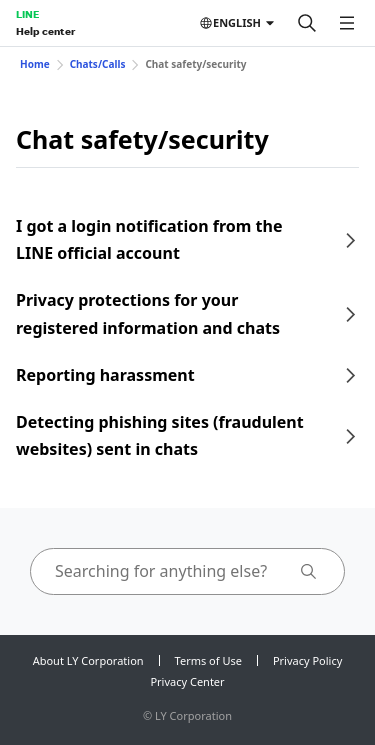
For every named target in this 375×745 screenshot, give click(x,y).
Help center (45, 31)
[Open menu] (347, 23)
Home (35, 64)
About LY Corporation (88, 660)
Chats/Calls (98, 64)
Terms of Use (208, 660)
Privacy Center (187, 681)
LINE (27, 14)
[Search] (307, 23)
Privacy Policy (307, 660)
